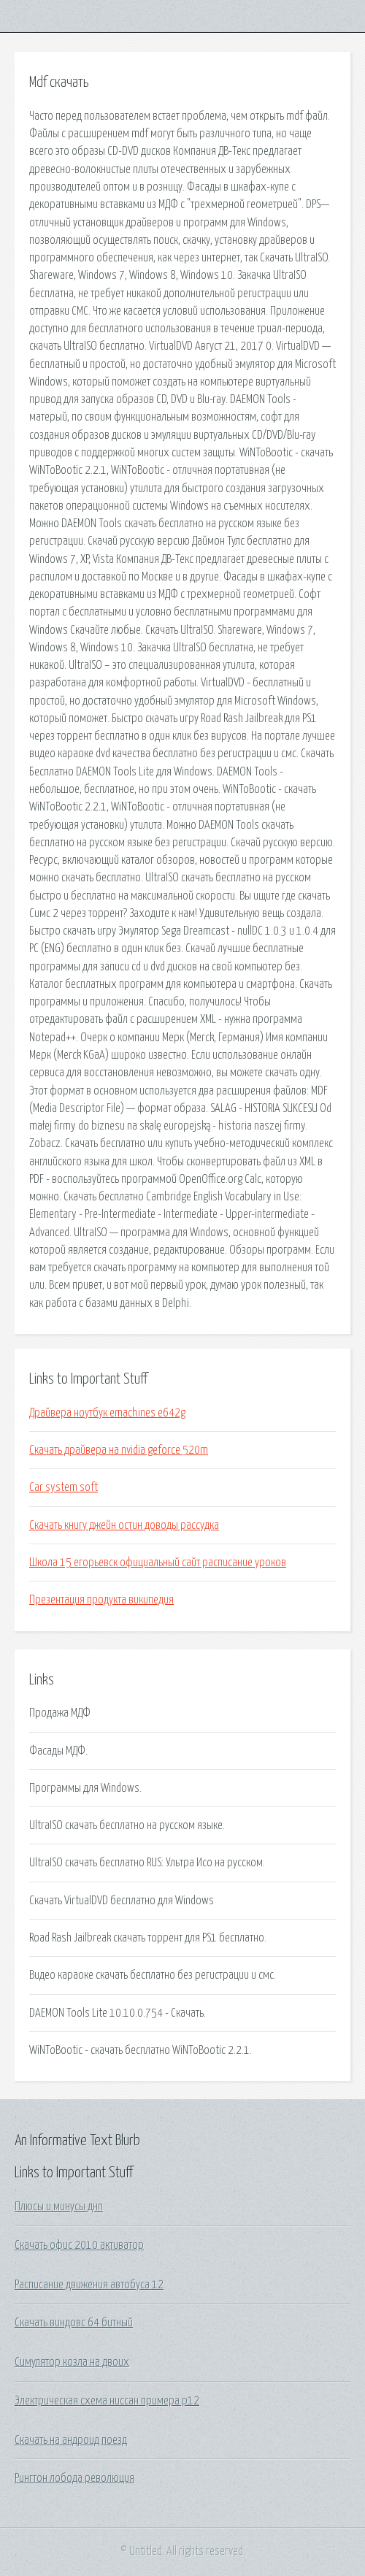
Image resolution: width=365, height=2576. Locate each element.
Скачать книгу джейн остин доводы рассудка (124, 1525)
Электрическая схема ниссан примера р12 (107, 2401)
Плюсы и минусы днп (59, 2206)
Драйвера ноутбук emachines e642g (107, 1413)
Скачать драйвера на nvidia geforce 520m (118, 1450)
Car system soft (63, 1487)
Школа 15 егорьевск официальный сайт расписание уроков (157, 1562)
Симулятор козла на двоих (72, 2362)
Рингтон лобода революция (74, 2478)
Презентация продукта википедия (101, 1600)
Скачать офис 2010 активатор (79, 2245)
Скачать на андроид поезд (71, 2440)
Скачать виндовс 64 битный (74, 2322)
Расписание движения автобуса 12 (89, 2285)
